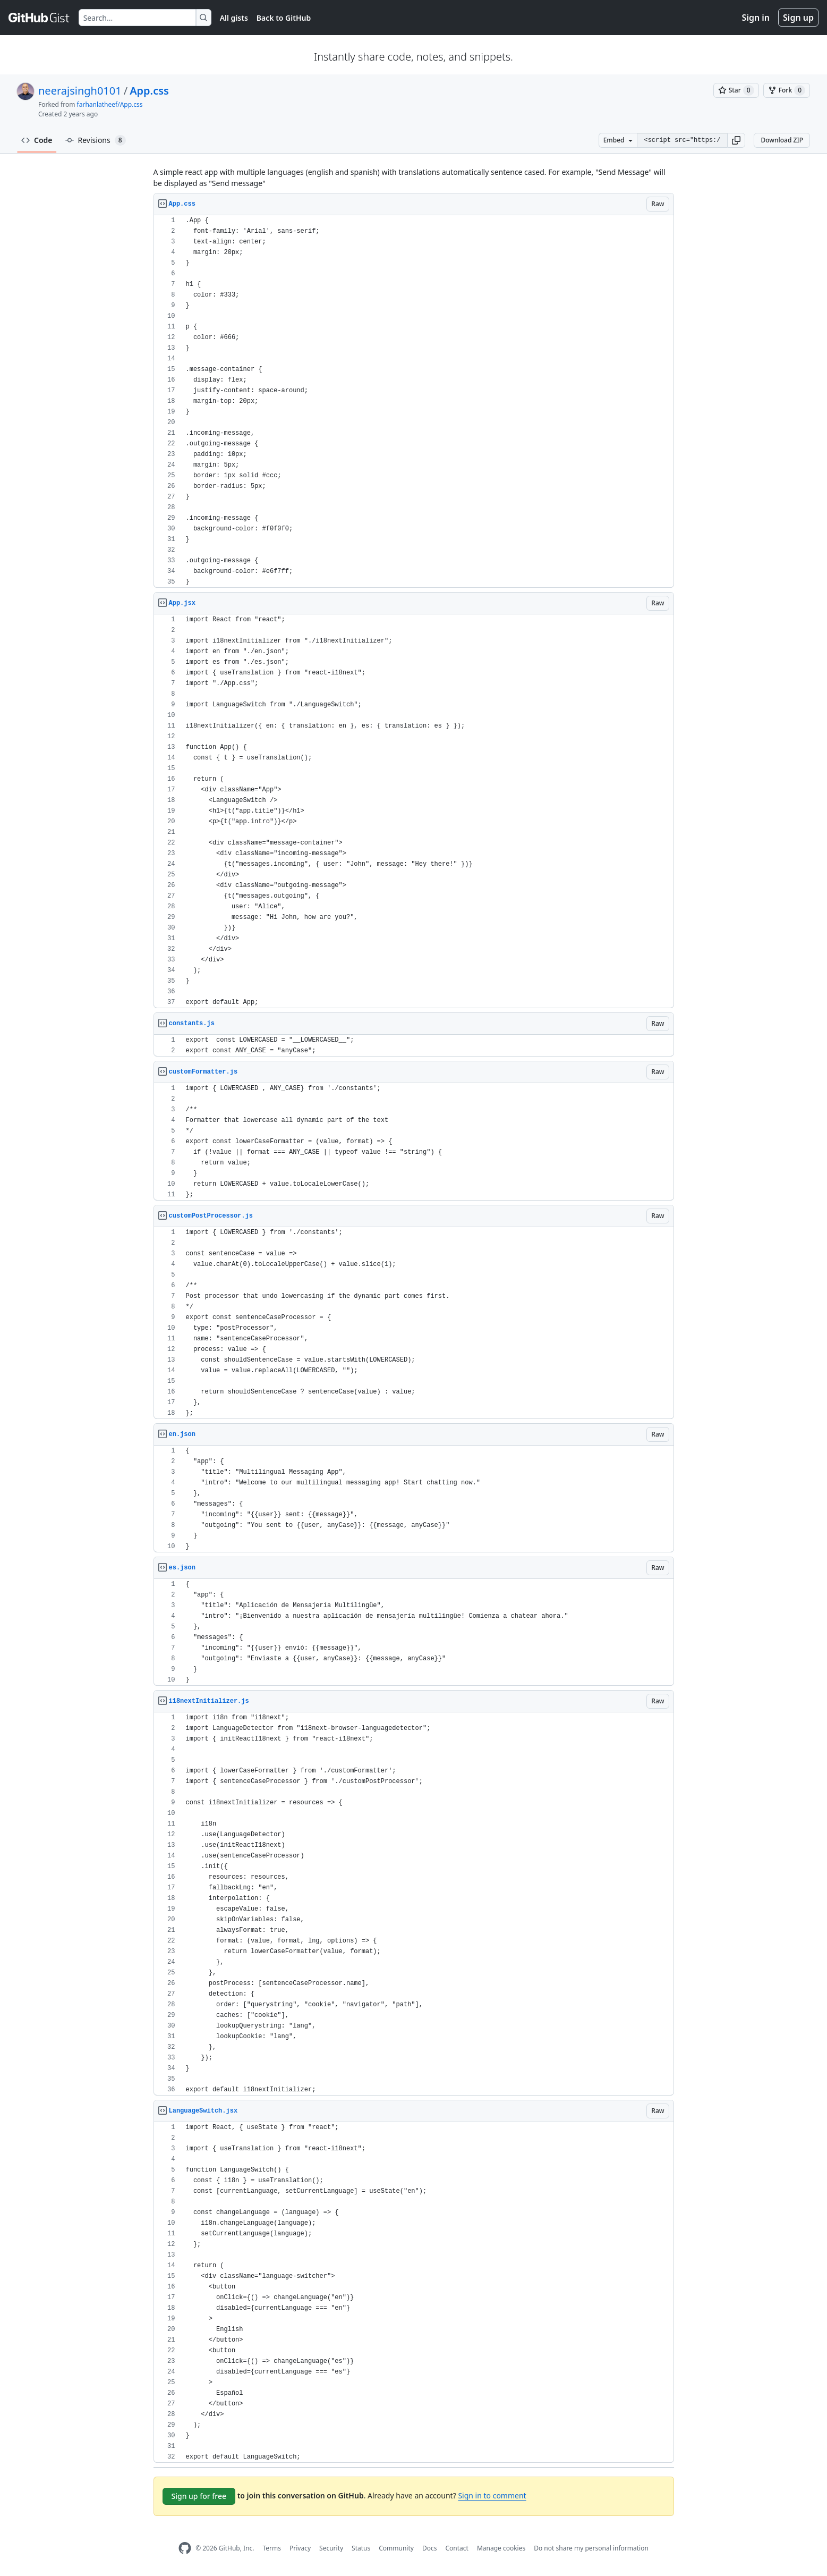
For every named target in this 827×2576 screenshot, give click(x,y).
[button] (736, 140)
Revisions (95, 140)
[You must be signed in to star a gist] (736, 90)
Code (37, 140)
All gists (234, 18)
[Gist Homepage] (39, 17)
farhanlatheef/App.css (110, 104)
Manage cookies (501, 2548)
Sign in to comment (492, 2495)
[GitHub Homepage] (184, 2548)
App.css (149, 90)
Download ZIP (782, 140)
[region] (413, 401)
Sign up (798, 17)
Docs (429, 2548)
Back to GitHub (284, 18)
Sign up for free (199, 2496)
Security (331, 2548)
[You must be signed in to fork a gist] (786, 90)
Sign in (756, 17)
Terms (271, 2548)
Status (361, 2548)
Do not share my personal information (591, 2548)
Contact (456, 2548)
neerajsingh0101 (80, 90)
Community (396, 2548)
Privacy (300, 2548)
